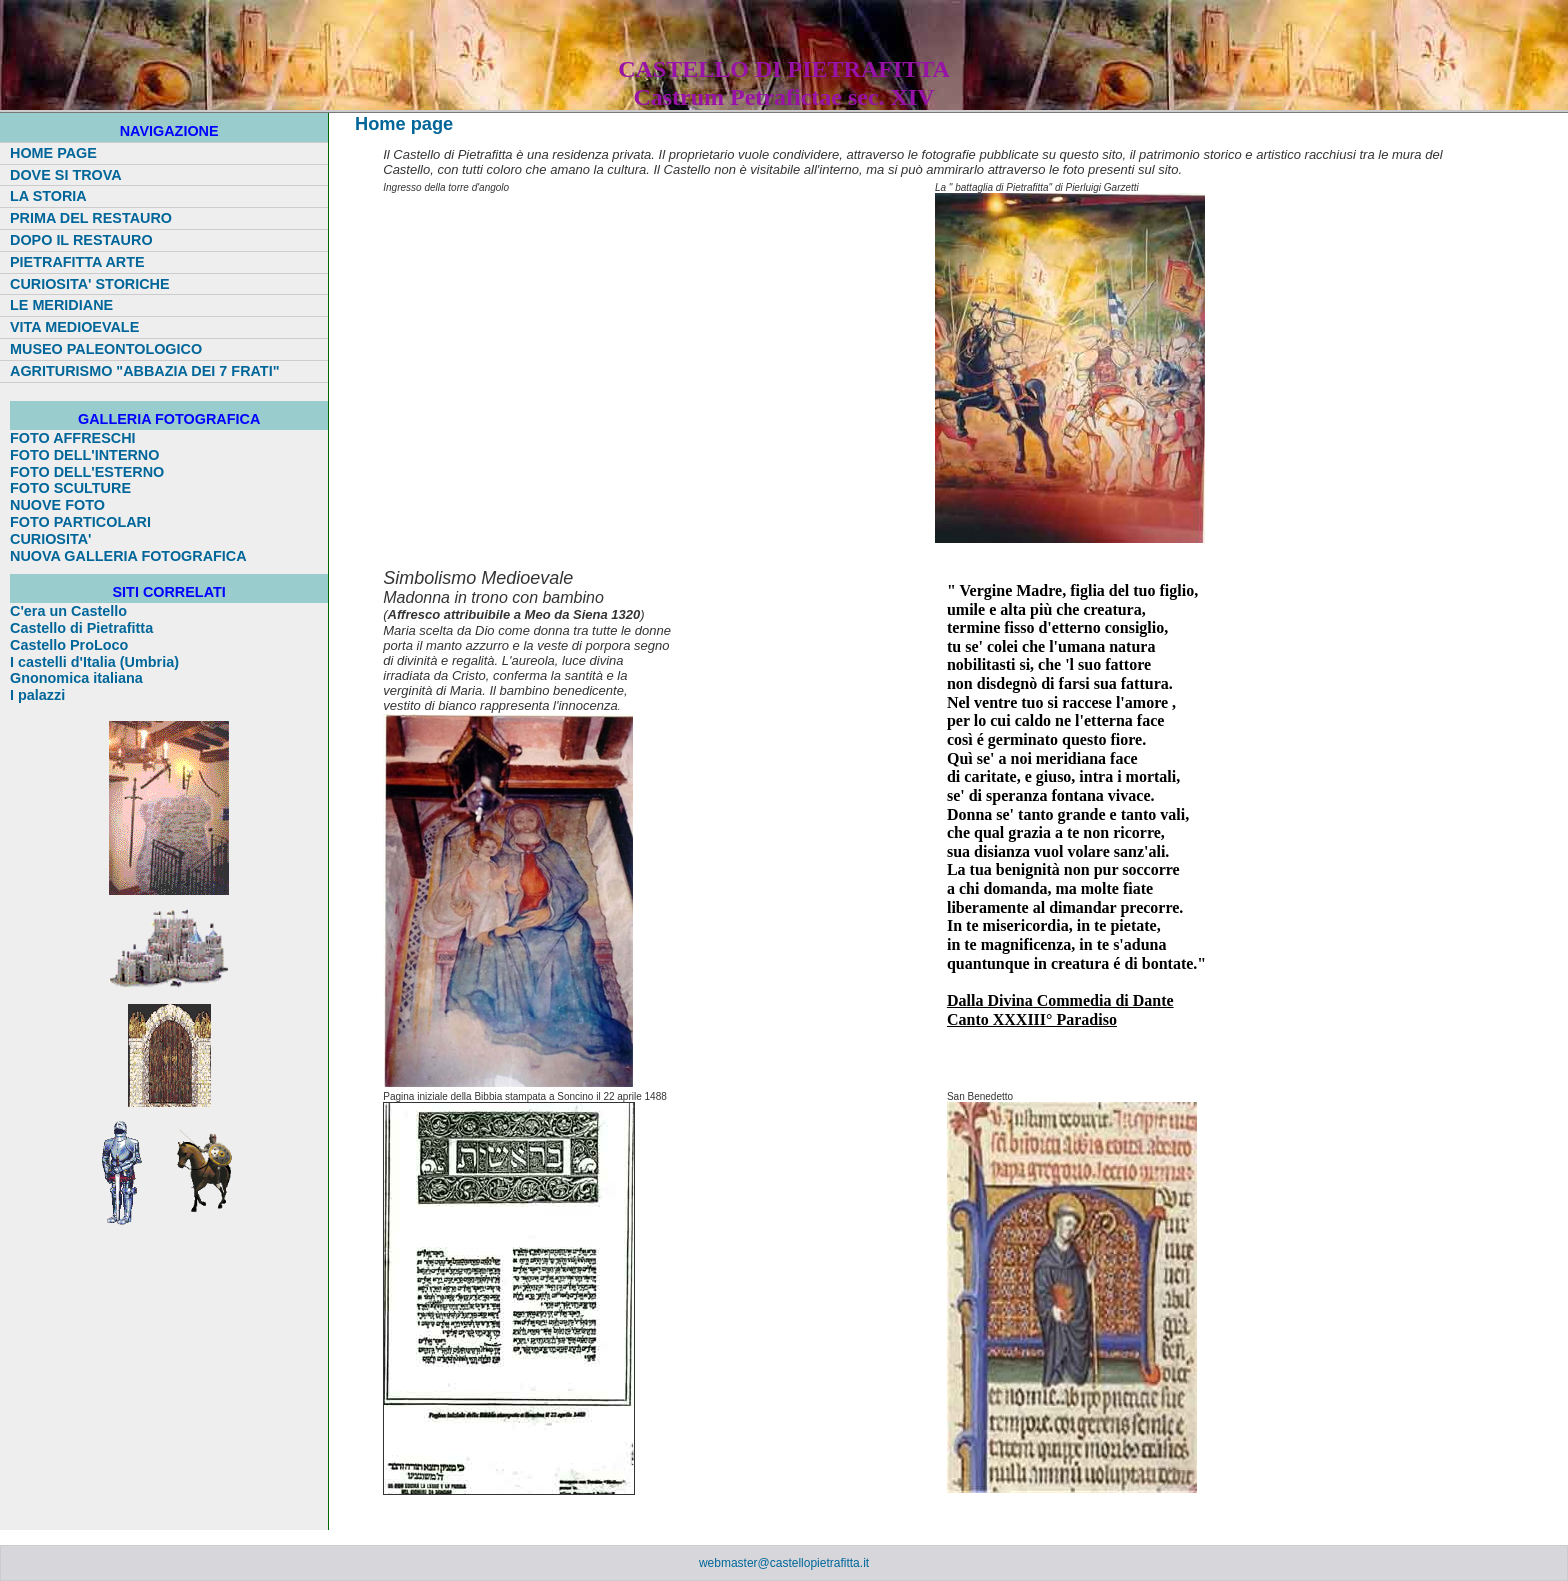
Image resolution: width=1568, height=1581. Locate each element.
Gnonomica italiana (76, 678)
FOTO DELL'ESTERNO (87, 472)
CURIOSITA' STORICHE (90, 284)
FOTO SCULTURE (70, 488)
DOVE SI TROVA (66, 175)
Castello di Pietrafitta (81, 628)
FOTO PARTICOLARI (80, 522)
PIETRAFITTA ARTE (77, 262)
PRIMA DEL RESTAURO (91, 218)
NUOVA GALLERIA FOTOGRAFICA (128, 556)
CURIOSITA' (51, 539)
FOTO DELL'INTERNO (84, 455)
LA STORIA (48, 196)
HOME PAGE (53, 153)
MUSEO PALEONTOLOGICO (106, 349)
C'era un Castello (68, 611)
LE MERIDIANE (61, 305)
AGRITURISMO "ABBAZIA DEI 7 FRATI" (144, 371)
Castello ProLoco (69, 645)
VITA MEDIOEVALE (74, 327)
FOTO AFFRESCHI (73, 438)
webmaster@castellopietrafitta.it (784, 1563)
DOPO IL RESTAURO (81, 240)
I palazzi (37, 695)
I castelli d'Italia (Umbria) (94, 662)
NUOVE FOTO (57, 505)
